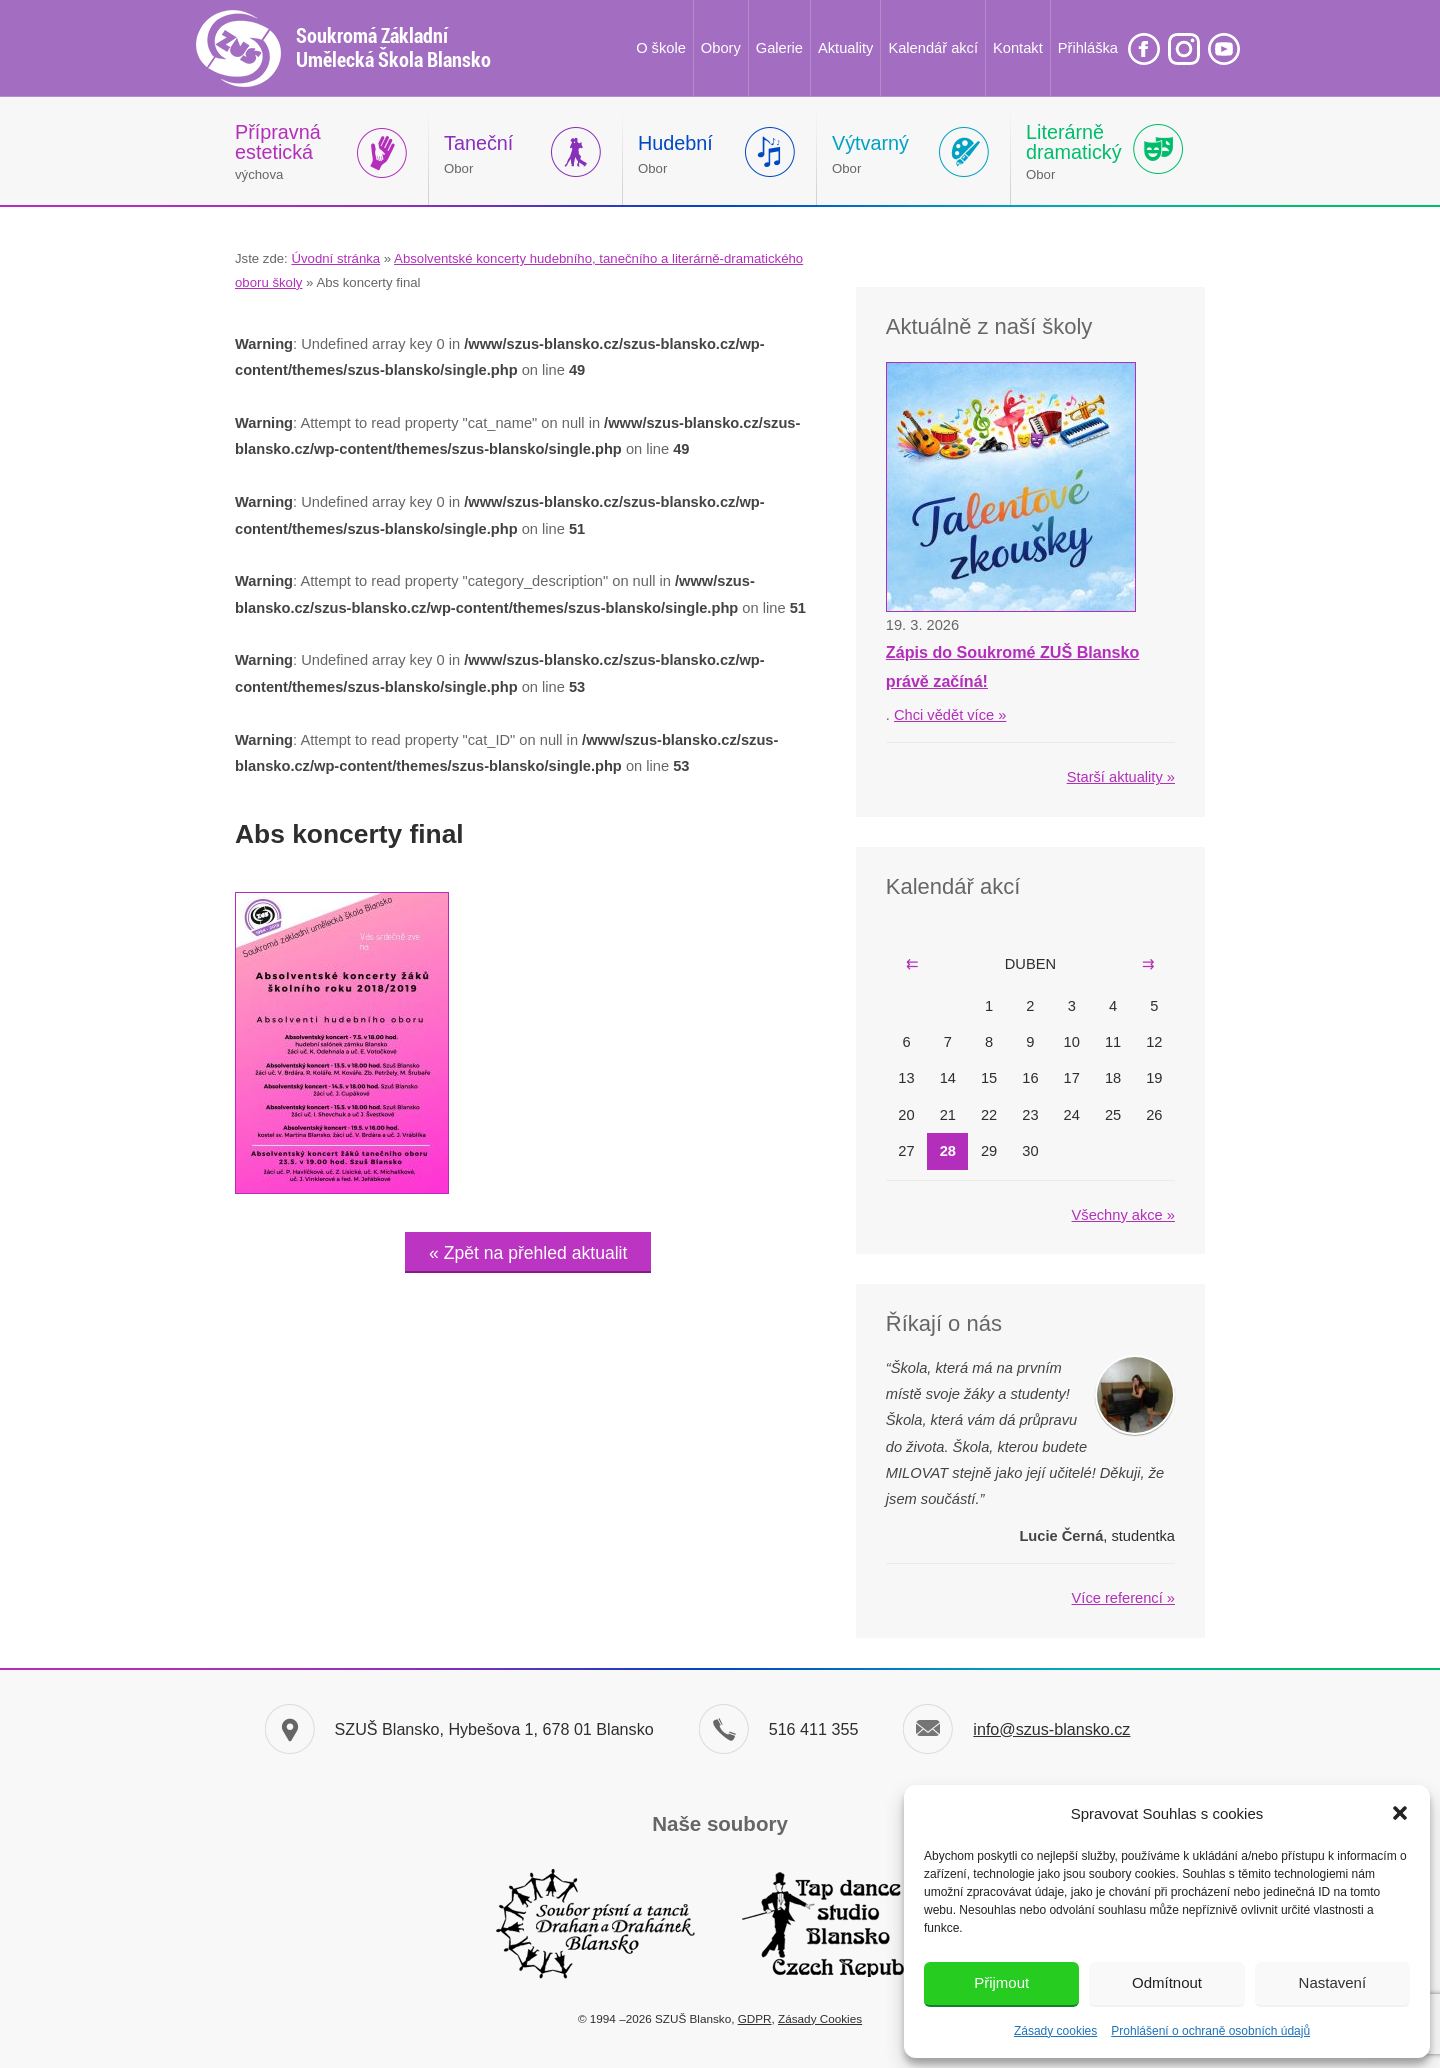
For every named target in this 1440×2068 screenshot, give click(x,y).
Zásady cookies (1055, 2031)
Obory (721, 48)
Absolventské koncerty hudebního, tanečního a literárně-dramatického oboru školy (519, 270)
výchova (278, 151)
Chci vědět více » (950, 715)
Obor (478, 154)
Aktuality (845, 48)
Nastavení (1333, 1982)
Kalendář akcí (933, 48)
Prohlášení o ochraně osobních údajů (1210, 2031)
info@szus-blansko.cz (1051, 1729)
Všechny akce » (1123, 1215)
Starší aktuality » (1121, 777)
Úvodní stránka (335, 258)
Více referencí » (1123, 1598)
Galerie (779, 48)
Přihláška (1088, 48)
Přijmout (1001, 1982)
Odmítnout (1167, 1982)
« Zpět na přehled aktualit (528, 1253)
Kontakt (1018, 48)
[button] (1400, 1813)
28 (948, 1151)
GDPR (755, 2018)
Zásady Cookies (820, 2018)
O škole (661, 48)
